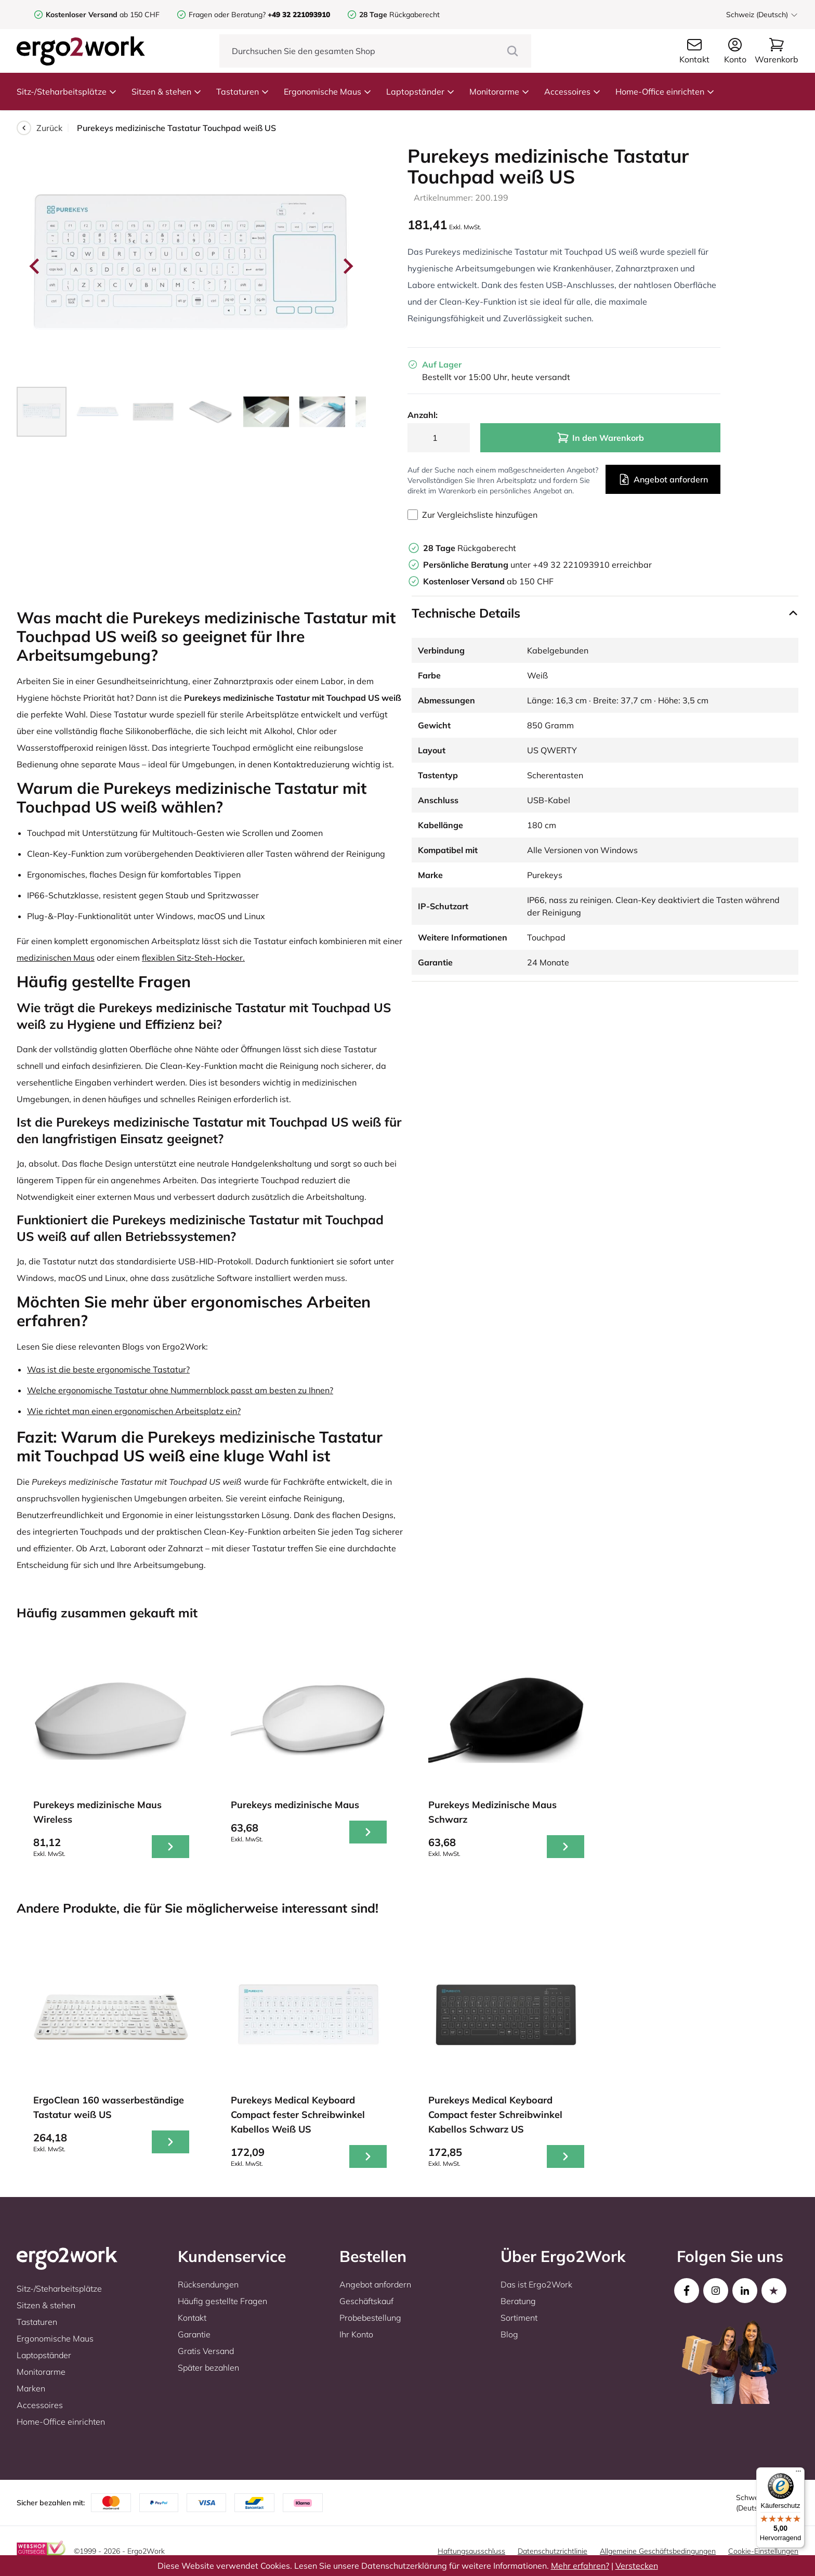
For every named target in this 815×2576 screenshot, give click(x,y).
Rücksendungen (208, 2284)
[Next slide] (347, 266)
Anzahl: (422, 415)
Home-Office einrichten (665, 91)
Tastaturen (242, 91)
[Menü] (798, 2473)
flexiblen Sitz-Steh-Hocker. (193, 957)
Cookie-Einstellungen (763, 2551)
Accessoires (572, 91)
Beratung (518, 2301)
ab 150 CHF (103, 14)
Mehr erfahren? (580, 2565)
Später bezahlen (208, 2367)
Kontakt (192, 2317)
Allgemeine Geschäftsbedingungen (658, 2551)
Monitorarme (499, 91)
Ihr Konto (356, 2334)
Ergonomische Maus (328, 91)
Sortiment (519, 2317)
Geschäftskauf (366, 2301)
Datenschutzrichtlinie (552, 2551)
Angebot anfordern (663, 479)
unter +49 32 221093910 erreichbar (537, 564)
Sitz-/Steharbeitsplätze (67, 91)
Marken (31, 2388)
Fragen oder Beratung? (227, 14)
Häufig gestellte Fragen (222, 2301)
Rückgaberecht (399, 14)
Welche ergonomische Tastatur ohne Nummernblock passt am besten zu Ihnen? (180, 1390)
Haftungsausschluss (471, 2551)
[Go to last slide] (35, 266)
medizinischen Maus (56, 957)
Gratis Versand (206, 2351)
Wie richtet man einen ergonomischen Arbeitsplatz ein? (134, 1411)
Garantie (194, 2334)
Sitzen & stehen (167, 91)
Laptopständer (420, 91)
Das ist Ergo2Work (536, 2284)
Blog (509, 2334)
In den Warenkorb (600, 437)
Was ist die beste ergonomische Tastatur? (108, 1369)
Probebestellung (370, 2317)
